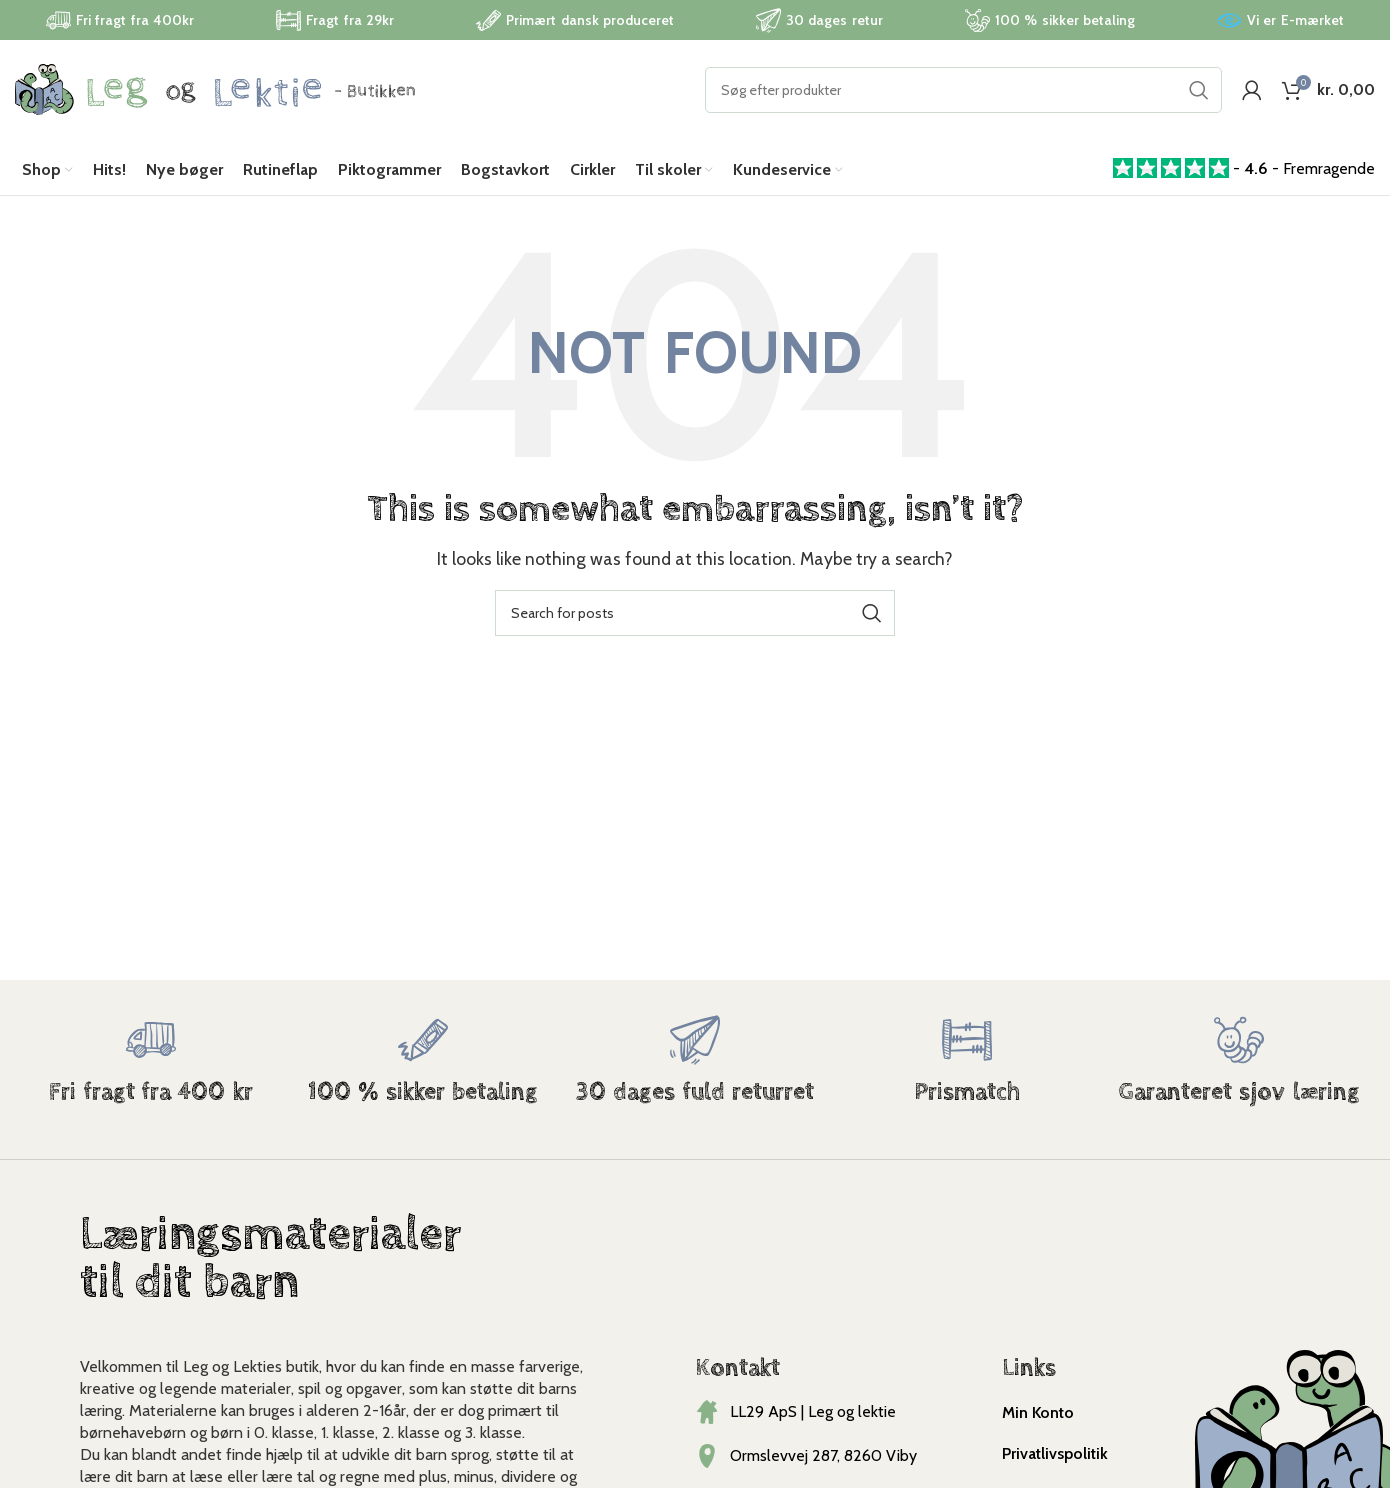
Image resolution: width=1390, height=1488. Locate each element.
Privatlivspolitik (1055, 1453)
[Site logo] (215, 88)
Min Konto (1038, 1412)
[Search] (963, 90)
